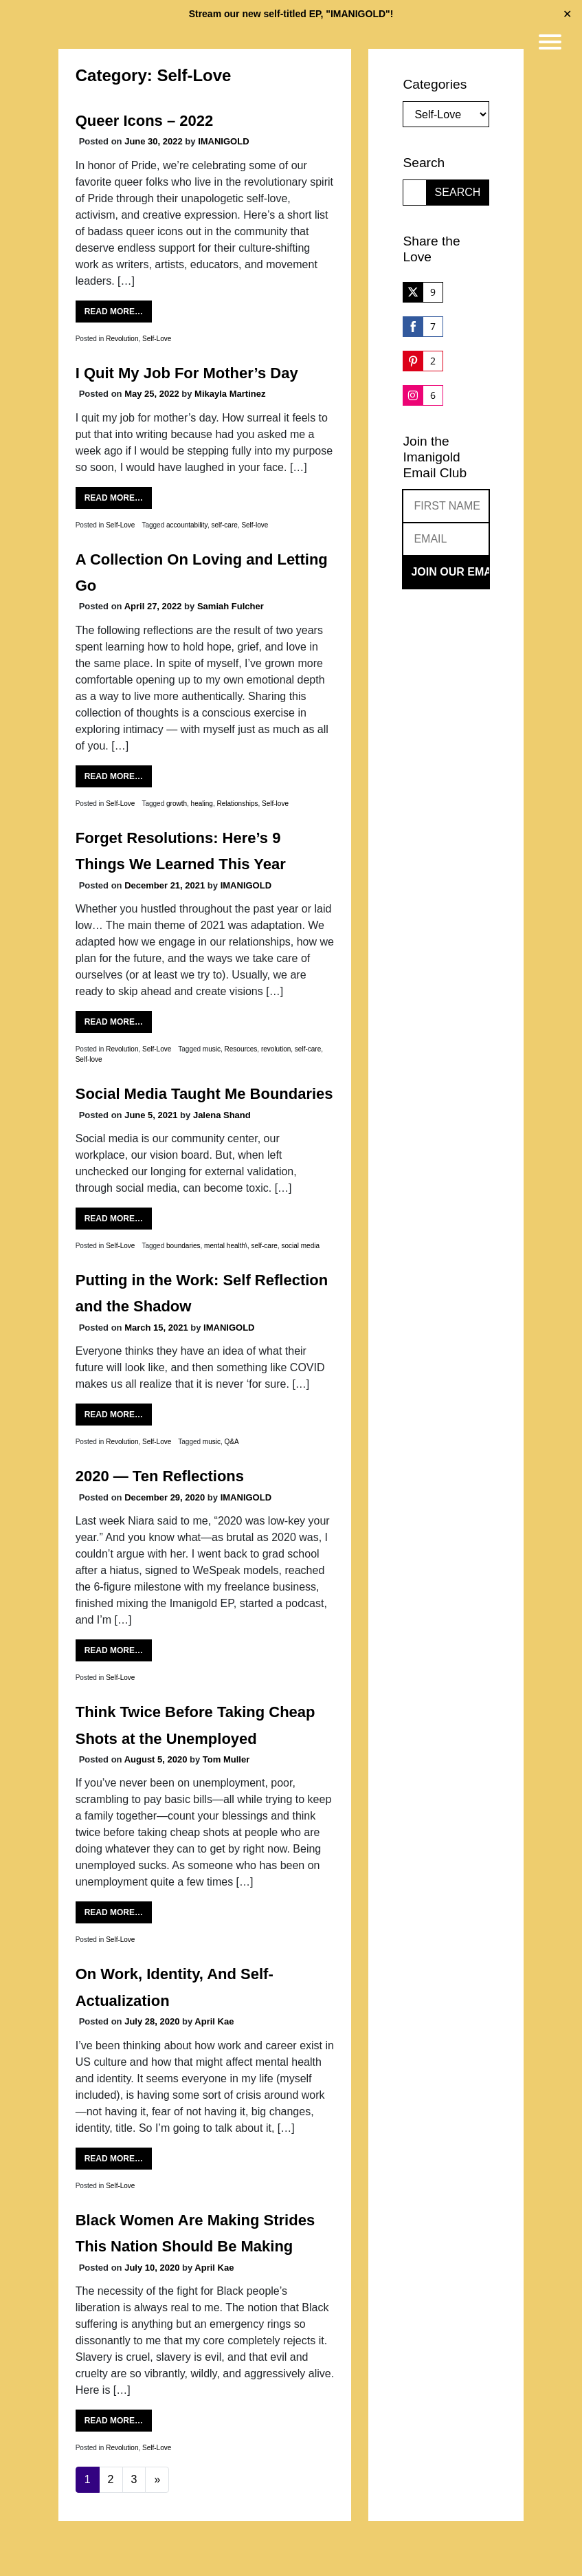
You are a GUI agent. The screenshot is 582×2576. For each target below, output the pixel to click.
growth (176, 803)
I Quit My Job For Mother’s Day (187, 373)
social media (300, 1245)
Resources (241, 1049)
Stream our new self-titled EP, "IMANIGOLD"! (291, 13)
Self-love (254, 525)
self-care (224, 525)
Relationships (237, 803)
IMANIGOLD (223, 141)
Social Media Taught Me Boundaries (204, 1093)
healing (202, 803)
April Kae (214, 2021)
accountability (187, 525)
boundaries (183, 1245)
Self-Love (156, 338)
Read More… (114, 311)
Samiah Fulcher (230, 606)
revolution (276, 1049)
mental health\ (225, 1245)
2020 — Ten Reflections (160, 1476)
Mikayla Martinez (229, 394)
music (212, 1049)
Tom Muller (226, 1759)
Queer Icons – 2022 (145, 120)
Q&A (232, 1441)
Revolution (122, 338)
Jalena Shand (222, 1115)
